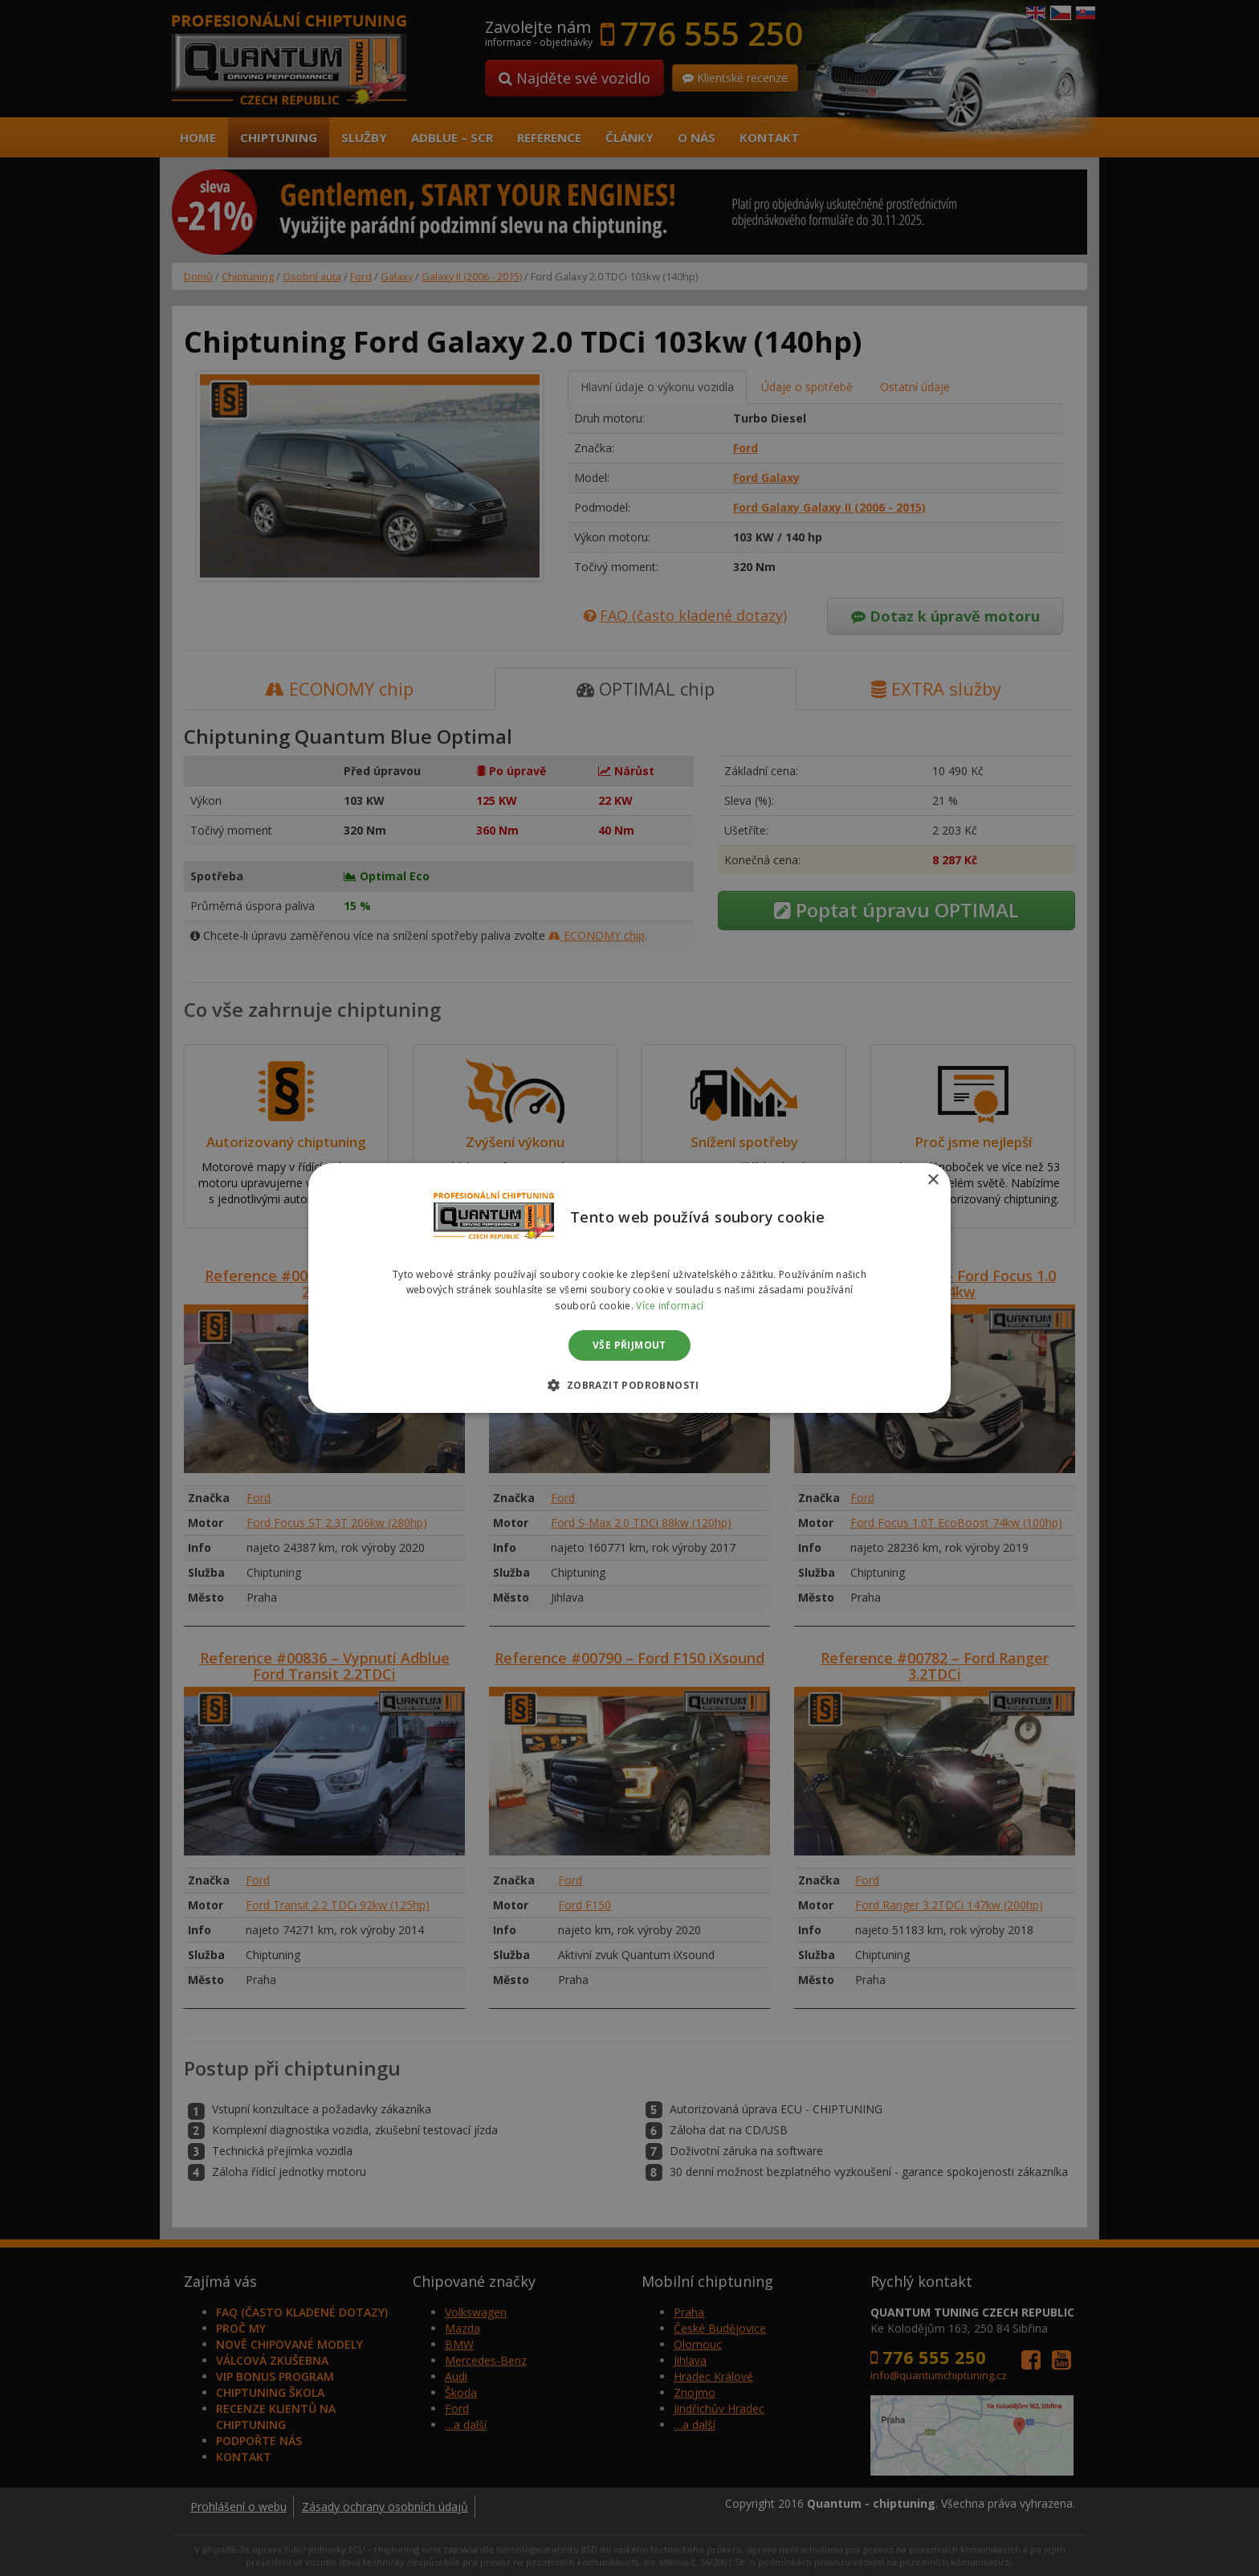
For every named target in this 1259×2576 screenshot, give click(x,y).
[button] (629, 1385)
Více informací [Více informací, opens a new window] (669, 1305)
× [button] (933, 1180)
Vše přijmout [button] (629, 1345)
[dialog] (629, 1288)
